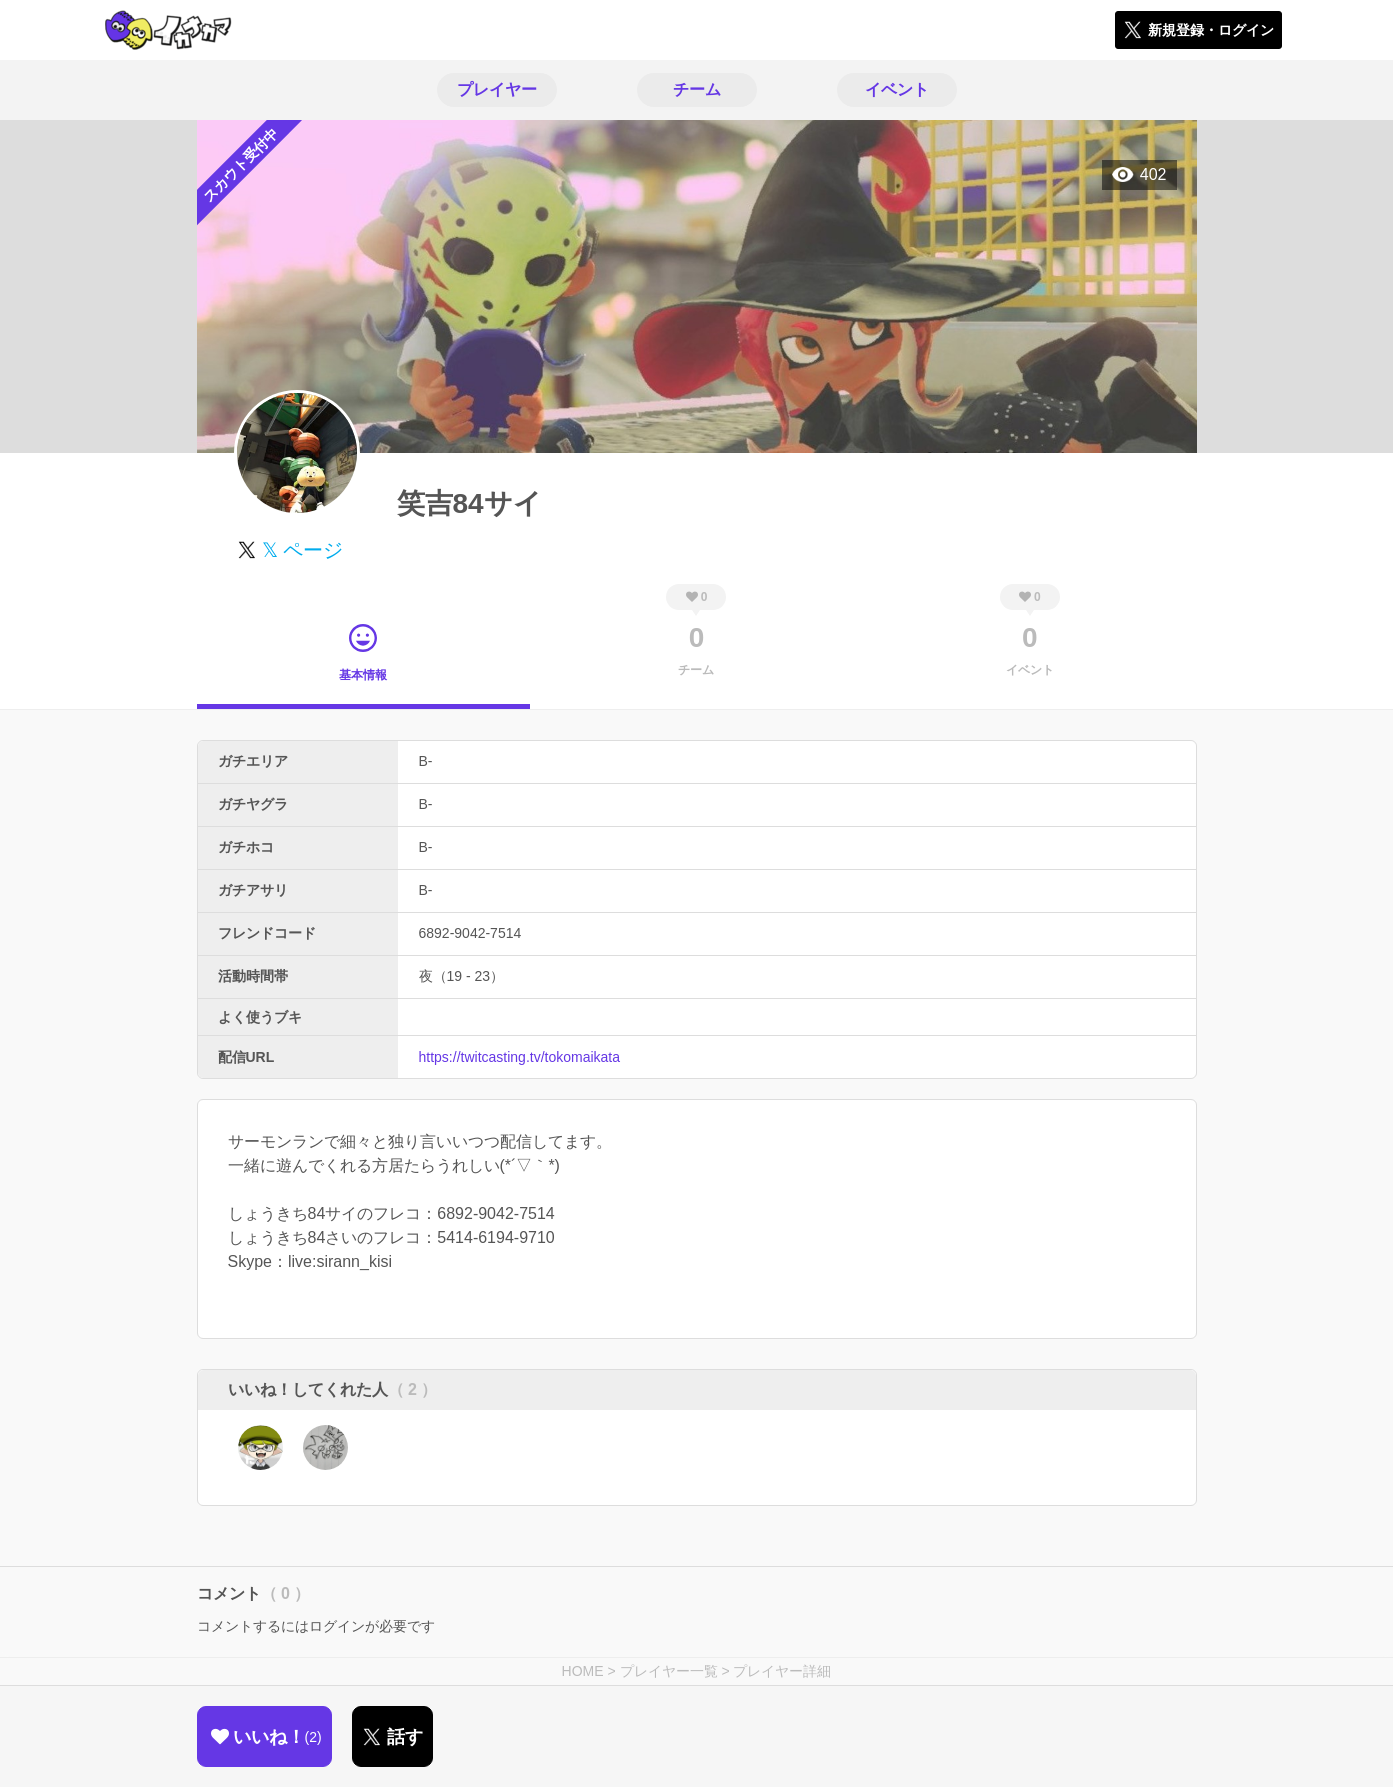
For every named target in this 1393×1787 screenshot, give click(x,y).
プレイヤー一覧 (669, 1671)
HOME (583, 1671)
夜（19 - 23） (462, 976)
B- (426, 761)
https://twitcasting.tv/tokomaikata (520, 1057)
